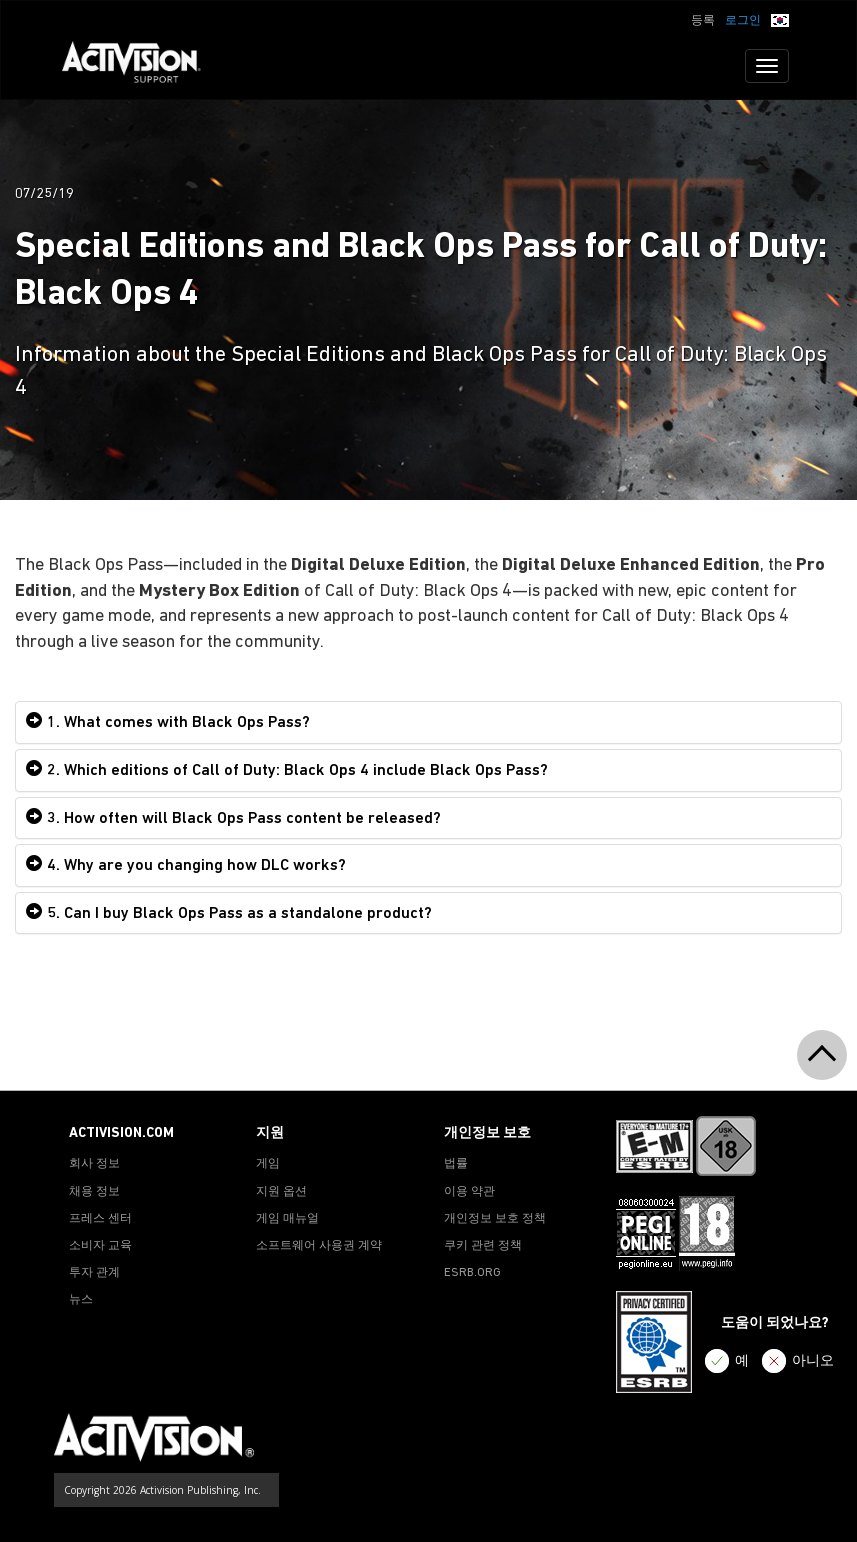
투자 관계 (94, 1273)
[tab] (428, 722)
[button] (780, 19)
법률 (456, 1164)
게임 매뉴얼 (287, 1219)
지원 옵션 (281, 1192)
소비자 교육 (100, 1246)
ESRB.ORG (472, 1273)
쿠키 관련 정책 (483, 1246)
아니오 (813, 1361)
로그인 (743, 21)
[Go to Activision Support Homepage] (141, 66)
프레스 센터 (100, 1219)
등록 (703, 21)
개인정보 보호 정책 (495, 1219)
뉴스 (81, 1300)
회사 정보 (94, 1164)
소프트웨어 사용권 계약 (319, 1246)
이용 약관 (469, 1192)
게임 (268, 1164)
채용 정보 (94, 1192)
